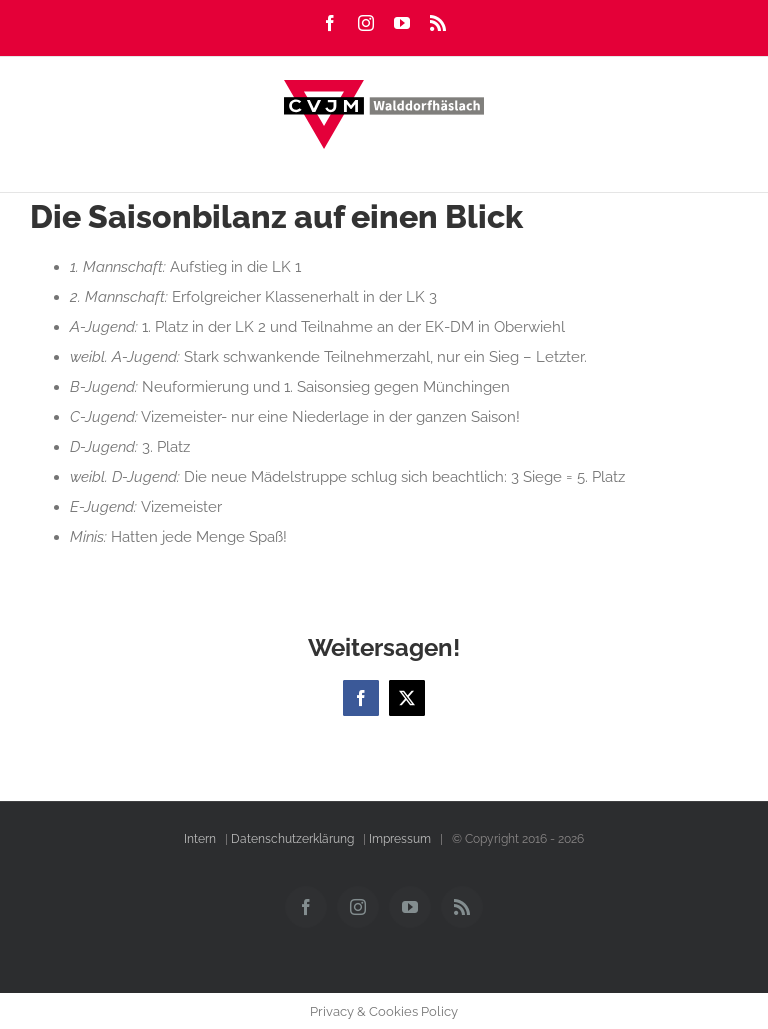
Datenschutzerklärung (292, 839)
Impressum (400, 839)
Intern (200, 839)
